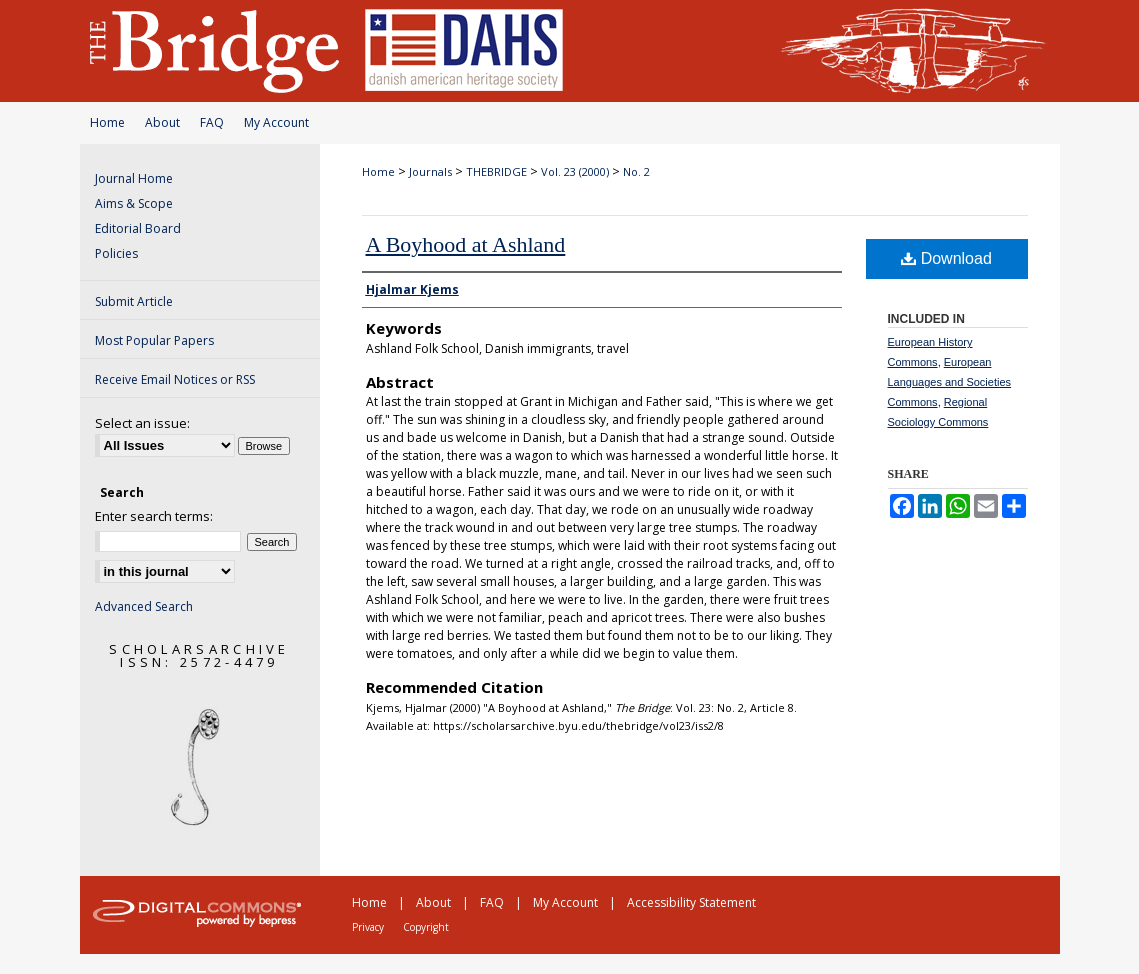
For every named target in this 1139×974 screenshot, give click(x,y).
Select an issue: (142, 423)
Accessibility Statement (691, 902)
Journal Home (134, 178)
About (162, 122)
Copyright (426, 927)
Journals (430, 171)
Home (107, 122)
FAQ (212, 122)
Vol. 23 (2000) (575, 171)
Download (946, 258)
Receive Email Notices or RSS (175, 379)
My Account (276, 122)
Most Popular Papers (154, 340)
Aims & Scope (134, 203)
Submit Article (134, 301)
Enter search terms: (154, 516)
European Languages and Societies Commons (950, 382)
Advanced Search (144, 606)
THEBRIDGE (496, 171)
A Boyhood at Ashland (466, 244)
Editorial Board (138, 228)
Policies (116, 253)
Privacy (368, 927)
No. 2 (636, 171)
